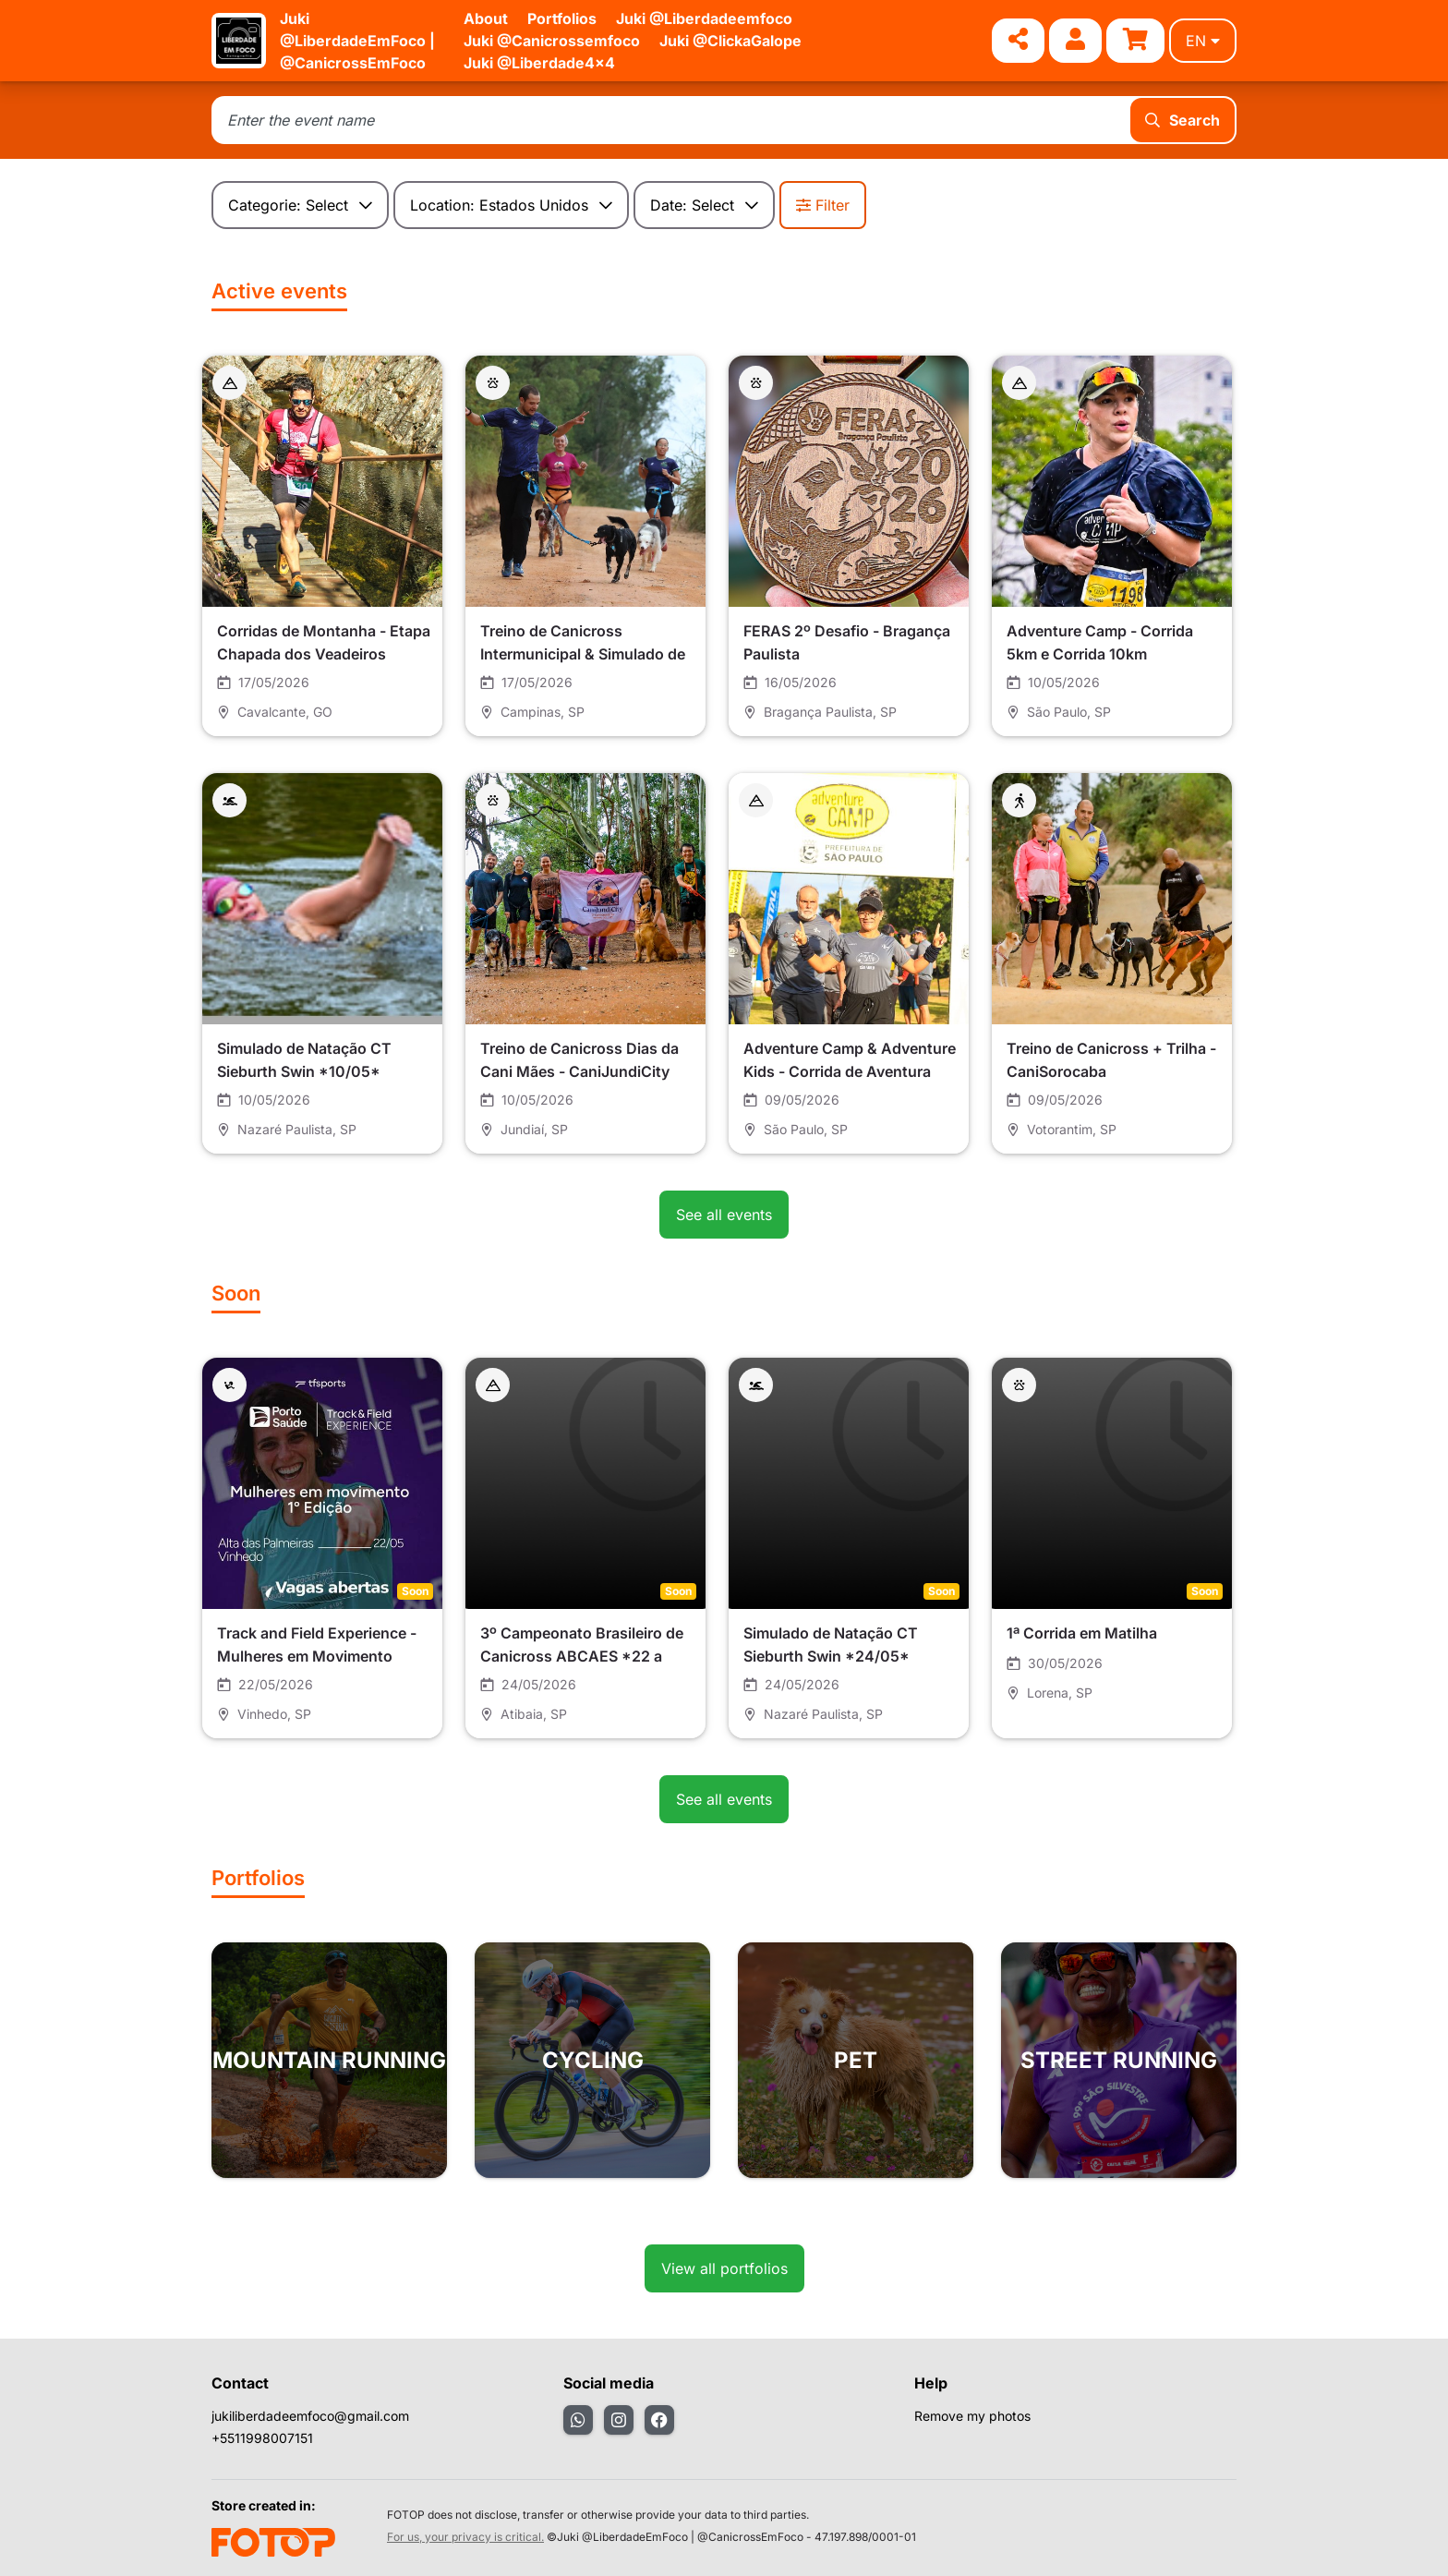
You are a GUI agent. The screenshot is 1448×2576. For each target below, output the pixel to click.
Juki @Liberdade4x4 (539, 63)
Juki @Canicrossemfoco (552, 40)
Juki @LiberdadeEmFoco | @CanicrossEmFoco (357, 40)
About (486, 18)
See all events (724, 1214)
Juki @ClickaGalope (730, 40)
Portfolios (562, 18)
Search (1182, 120)
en (1203, 40)
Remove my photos (972, 2416)
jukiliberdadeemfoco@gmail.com (310, 2416)
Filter (823, 205)
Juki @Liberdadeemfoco (704, 18)
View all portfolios (724, 2268)
